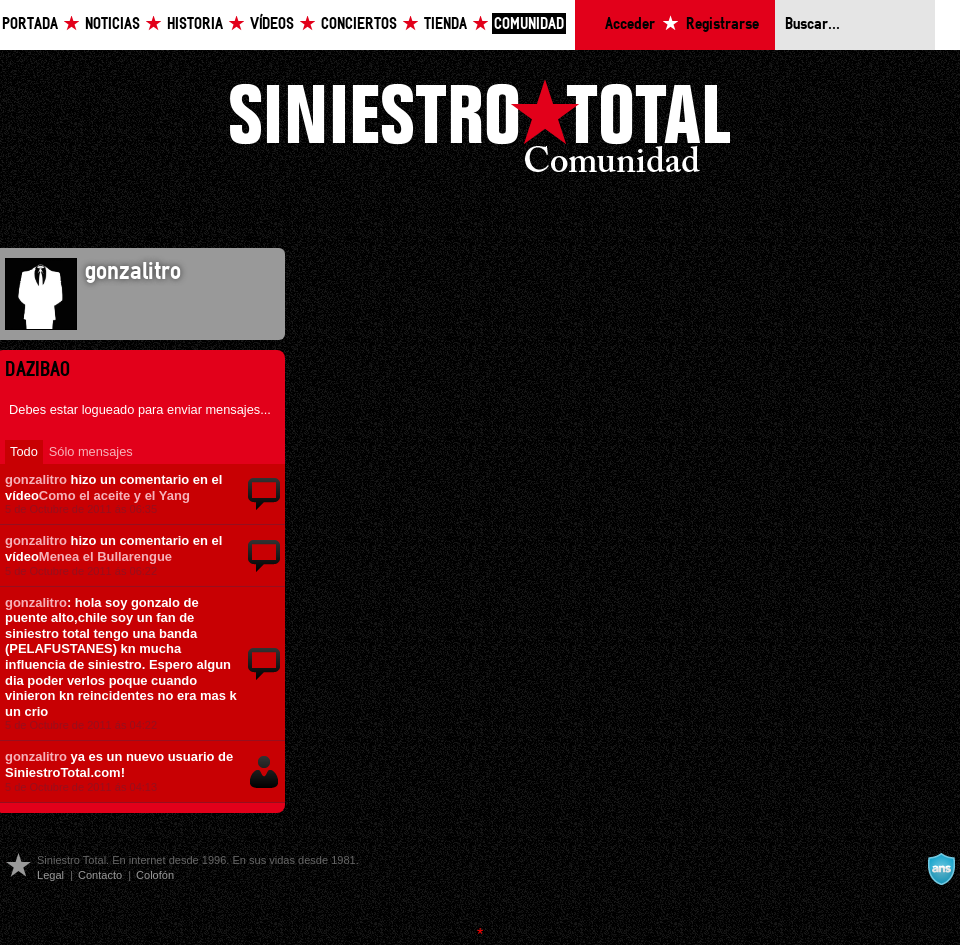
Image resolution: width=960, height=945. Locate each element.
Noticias (112, 24)
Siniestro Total (480, 131)
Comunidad (529, 24)
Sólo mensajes (91, 451)
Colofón (155, 875)
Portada (30, 24)
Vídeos (272, 24)
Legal (50, 875)
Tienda (445, 24)
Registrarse (722, 24)
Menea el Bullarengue (105, 556)
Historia (195, 24)
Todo (24, 451)
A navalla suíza (941, 869)
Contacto (100, 875)
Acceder (630, 24)
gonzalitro (36, 479)
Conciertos (359, 24)
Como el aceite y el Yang (114, 495)
